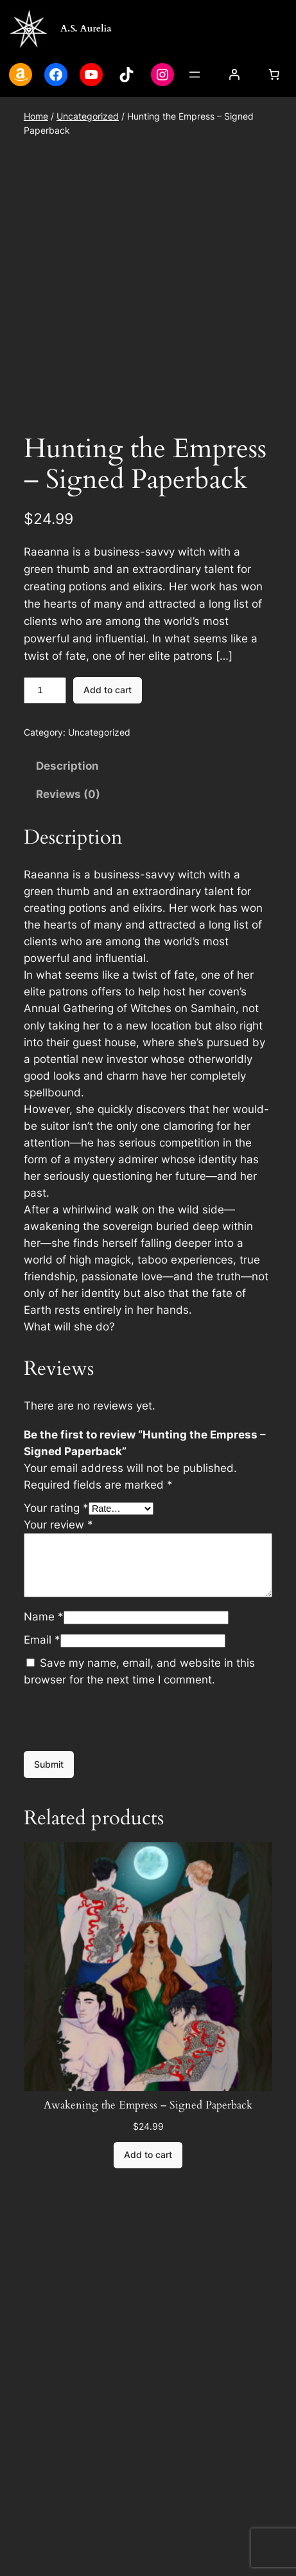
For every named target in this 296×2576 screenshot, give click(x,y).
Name (44, 1742)
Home (36, 116)
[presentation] (121, 1845)
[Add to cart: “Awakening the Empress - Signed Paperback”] (148, 2280)
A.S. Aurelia (85, 28)
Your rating (56, 1633)
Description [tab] (67, 891)
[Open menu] (194, 74)
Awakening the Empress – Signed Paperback (148, 2230)
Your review (58, 1650)
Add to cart (107, 815)
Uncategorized (88, 116)
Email (42, 1765)
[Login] (234, 74)
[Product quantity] (45, 816)
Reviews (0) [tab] (68, 919)
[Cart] (273, 74)
